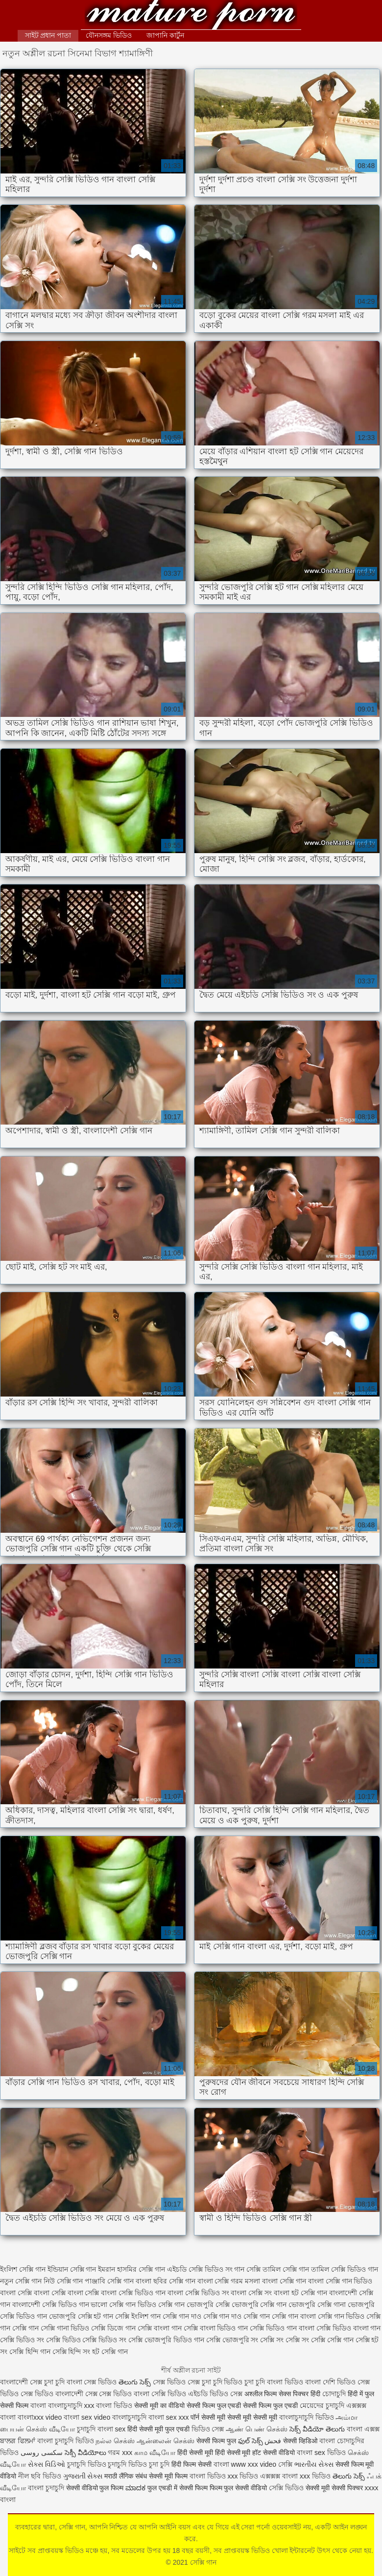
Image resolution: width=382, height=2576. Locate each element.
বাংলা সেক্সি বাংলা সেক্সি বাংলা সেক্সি (49, 2293)
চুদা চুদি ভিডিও (222, 2382)
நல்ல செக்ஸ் (115, 2441)
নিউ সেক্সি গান (63, 2281)
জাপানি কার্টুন (165, 35)
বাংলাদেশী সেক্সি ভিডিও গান (50, 2304)
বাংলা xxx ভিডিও (306, 2476)
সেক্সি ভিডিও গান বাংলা (282, 2328)
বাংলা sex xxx (168, 2417)
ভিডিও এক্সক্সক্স (260, 2476)
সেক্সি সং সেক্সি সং (284, 2340)
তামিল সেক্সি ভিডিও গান (344, 2269)
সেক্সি (286, 2464)
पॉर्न (195, 2417)
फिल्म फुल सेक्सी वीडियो (238, 2488)
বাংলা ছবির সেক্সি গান (165, 2281)
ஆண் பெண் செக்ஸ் (256, 2429)
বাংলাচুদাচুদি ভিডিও (307, 2417)
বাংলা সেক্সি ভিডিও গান (133, 2293)
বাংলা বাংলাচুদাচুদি (56, 2405)
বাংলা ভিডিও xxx (214, 2476)
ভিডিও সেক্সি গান (161, 2304)
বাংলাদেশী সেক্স (21, 2382)
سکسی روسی (42, 2452)
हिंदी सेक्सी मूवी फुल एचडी (158, 2429)
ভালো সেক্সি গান (113, 2304)
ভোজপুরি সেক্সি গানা (317, 2304)
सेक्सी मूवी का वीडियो (159, 2405)
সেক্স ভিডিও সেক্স (177, 2382)
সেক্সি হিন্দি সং (71, 2351)
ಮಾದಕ (135, 2488)
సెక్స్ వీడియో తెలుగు (317, 2429)
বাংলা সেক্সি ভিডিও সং (198, 2293)
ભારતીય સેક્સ (314, 2464)
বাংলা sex (111, 2429)
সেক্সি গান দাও (182, 2316)
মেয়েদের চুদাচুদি (323, 2405)
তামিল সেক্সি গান (286, 2269)
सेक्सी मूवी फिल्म (168, 2476)
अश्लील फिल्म (260, 2394)
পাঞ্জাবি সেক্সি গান (109, 2281)
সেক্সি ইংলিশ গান (138, 2316)
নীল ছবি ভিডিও (40, 2476)
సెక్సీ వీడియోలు (85, 2452)
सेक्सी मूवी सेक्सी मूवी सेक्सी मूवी (239, 2417)
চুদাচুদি (87, 2429)
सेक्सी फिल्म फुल (216, 2441)
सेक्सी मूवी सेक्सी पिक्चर (334, 2488)
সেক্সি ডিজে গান (113, 2328)
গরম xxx (120, 2452)
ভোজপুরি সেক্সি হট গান (81, 2316)
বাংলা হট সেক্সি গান (300, 2293)
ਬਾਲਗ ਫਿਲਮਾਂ (17, 2441)
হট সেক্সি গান (110, 2351)
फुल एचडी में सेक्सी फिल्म (177, 2488)
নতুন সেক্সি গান (21, 2281)
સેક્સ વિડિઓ (46, 2464)
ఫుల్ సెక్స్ (250, 2441)
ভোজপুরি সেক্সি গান (259, 2304)
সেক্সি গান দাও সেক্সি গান (236, 2316)
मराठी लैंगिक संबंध (125, 2476)
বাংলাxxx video (40, 2417)
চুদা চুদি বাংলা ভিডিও (273, 2382)
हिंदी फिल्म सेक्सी (192, 2464)
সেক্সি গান (191, 16)
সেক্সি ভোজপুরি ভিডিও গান (166, 2340)
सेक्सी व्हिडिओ (300, 2441)
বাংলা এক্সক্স (363, 2429)
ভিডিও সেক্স (207, 2429)
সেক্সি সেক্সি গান (332, 2340)
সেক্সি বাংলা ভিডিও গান (216, 2328)
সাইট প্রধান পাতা (48, 35)
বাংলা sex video (87, 2417)
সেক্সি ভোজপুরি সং (232, 2340)
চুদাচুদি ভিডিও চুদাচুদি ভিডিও (107, 2464)
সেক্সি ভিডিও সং (22, 2340)
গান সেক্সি (247, 2269)
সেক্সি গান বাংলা (294, 2316)
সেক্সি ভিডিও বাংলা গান (348, 2328)
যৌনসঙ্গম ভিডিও (109, 35)
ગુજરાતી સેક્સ (83, 2476)
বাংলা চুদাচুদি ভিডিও (65, 2441)
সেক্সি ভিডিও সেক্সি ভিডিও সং (86, 2340)
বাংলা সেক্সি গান (284, 2281)
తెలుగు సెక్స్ (135, 2382)
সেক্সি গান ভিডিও (341, 2316)
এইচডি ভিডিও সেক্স (216, 2394)
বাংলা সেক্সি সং (251, 2293)
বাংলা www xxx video (245, 2464)
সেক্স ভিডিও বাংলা (124, 2394)
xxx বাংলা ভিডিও (109, 2405)
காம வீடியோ (154, 2452)
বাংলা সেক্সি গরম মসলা (229, 2281)
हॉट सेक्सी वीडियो (273, 2452)
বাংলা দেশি (320, 2382)
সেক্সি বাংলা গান (160, 2328)
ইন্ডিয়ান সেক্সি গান (72, 2269)
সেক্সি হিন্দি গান (29, 2351)
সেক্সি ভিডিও (168, 2394)
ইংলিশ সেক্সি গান (23, 2269)
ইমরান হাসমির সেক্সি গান (131, 2269)
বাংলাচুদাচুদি (130, 2417)
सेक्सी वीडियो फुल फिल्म (96, 2488)
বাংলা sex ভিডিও (322, 2452)
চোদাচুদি (334, 2394)
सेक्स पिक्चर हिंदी (299, 2394)
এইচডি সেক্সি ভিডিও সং (200, 2269)
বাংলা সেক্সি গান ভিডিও (340, 2281)
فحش (272, 2441)
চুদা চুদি (55, 2382)
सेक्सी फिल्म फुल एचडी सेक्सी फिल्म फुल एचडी (242, 2405)
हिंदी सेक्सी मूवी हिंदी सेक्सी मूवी (213, 2452)
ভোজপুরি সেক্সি (208, 2304)
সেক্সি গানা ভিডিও (65, 2328)
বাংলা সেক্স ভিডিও (93, 2382)
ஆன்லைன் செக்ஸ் (165, 2441)
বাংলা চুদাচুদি (46, 2488)
